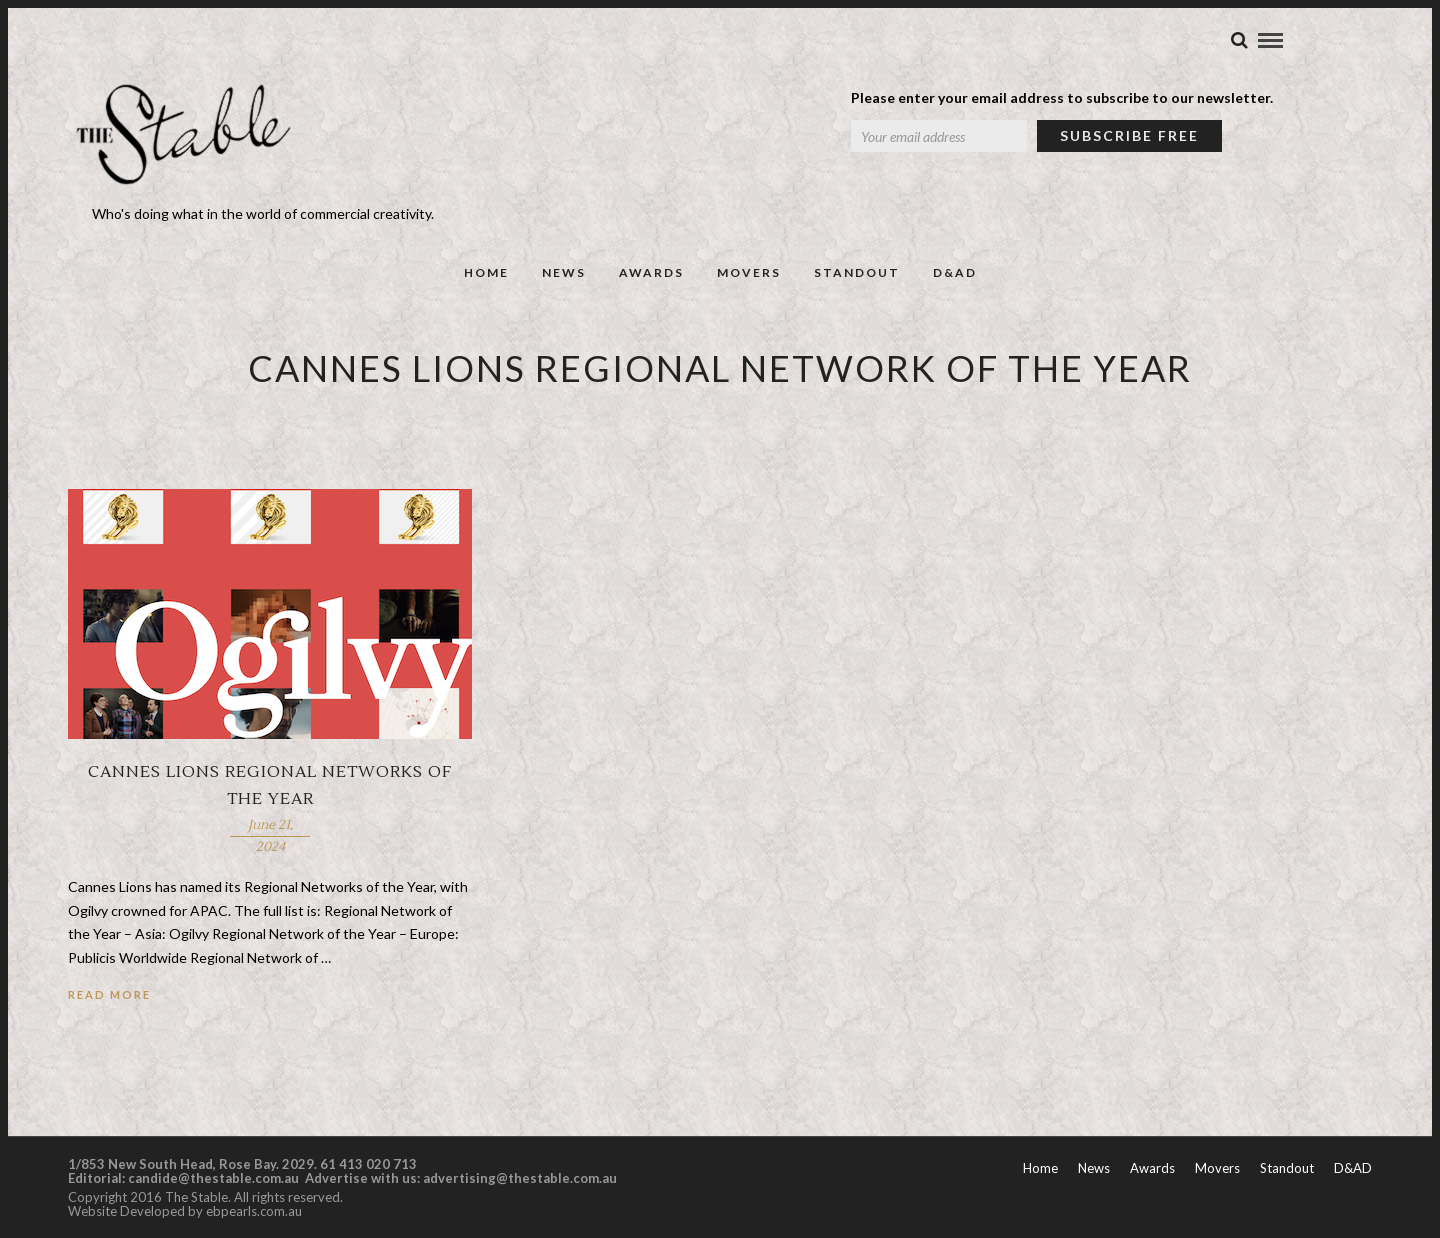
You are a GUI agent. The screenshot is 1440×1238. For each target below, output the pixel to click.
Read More (109, 994)
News (564, 272)
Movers (749, 272)
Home (486, 272)
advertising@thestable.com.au (520, 1178)
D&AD (955, 272)
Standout (857, 272)
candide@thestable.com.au (215, 1178)
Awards (651, 272)
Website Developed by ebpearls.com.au (185, 1211)
